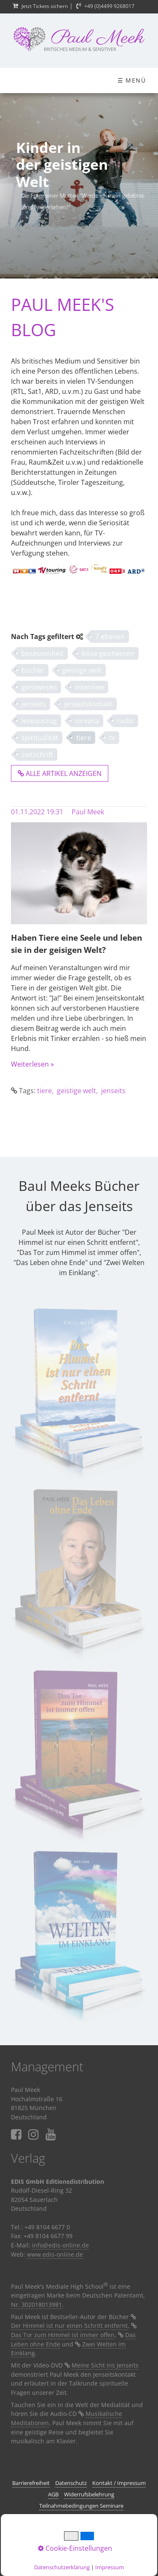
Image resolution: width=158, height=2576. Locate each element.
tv (112, 737)
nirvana (87, 720)
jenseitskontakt (88, 704)
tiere (83, 737)
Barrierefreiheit (31, 2483)
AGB (53, 2494)
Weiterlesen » (32, 1064)
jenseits (33, 704)
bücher (32, 670)
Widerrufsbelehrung (89, 2494)
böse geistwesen (108, 653)
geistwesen (39, 687)
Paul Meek (88, 811)
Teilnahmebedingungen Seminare (81, 2505)
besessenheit (42, 653)
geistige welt (82, 670)
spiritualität (39, 737)
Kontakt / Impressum (119, 2483)
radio (125, 720)
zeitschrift (37, 754)
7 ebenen (110, 636)
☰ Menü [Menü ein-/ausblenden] (132, 80)
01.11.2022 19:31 (37, 811)
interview (89, 687)
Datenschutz (71, 2483)
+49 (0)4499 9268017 (109, 6)
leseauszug (39, 720)
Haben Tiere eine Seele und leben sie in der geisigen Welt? (76, 943)
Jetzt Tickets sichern (44, 6)
